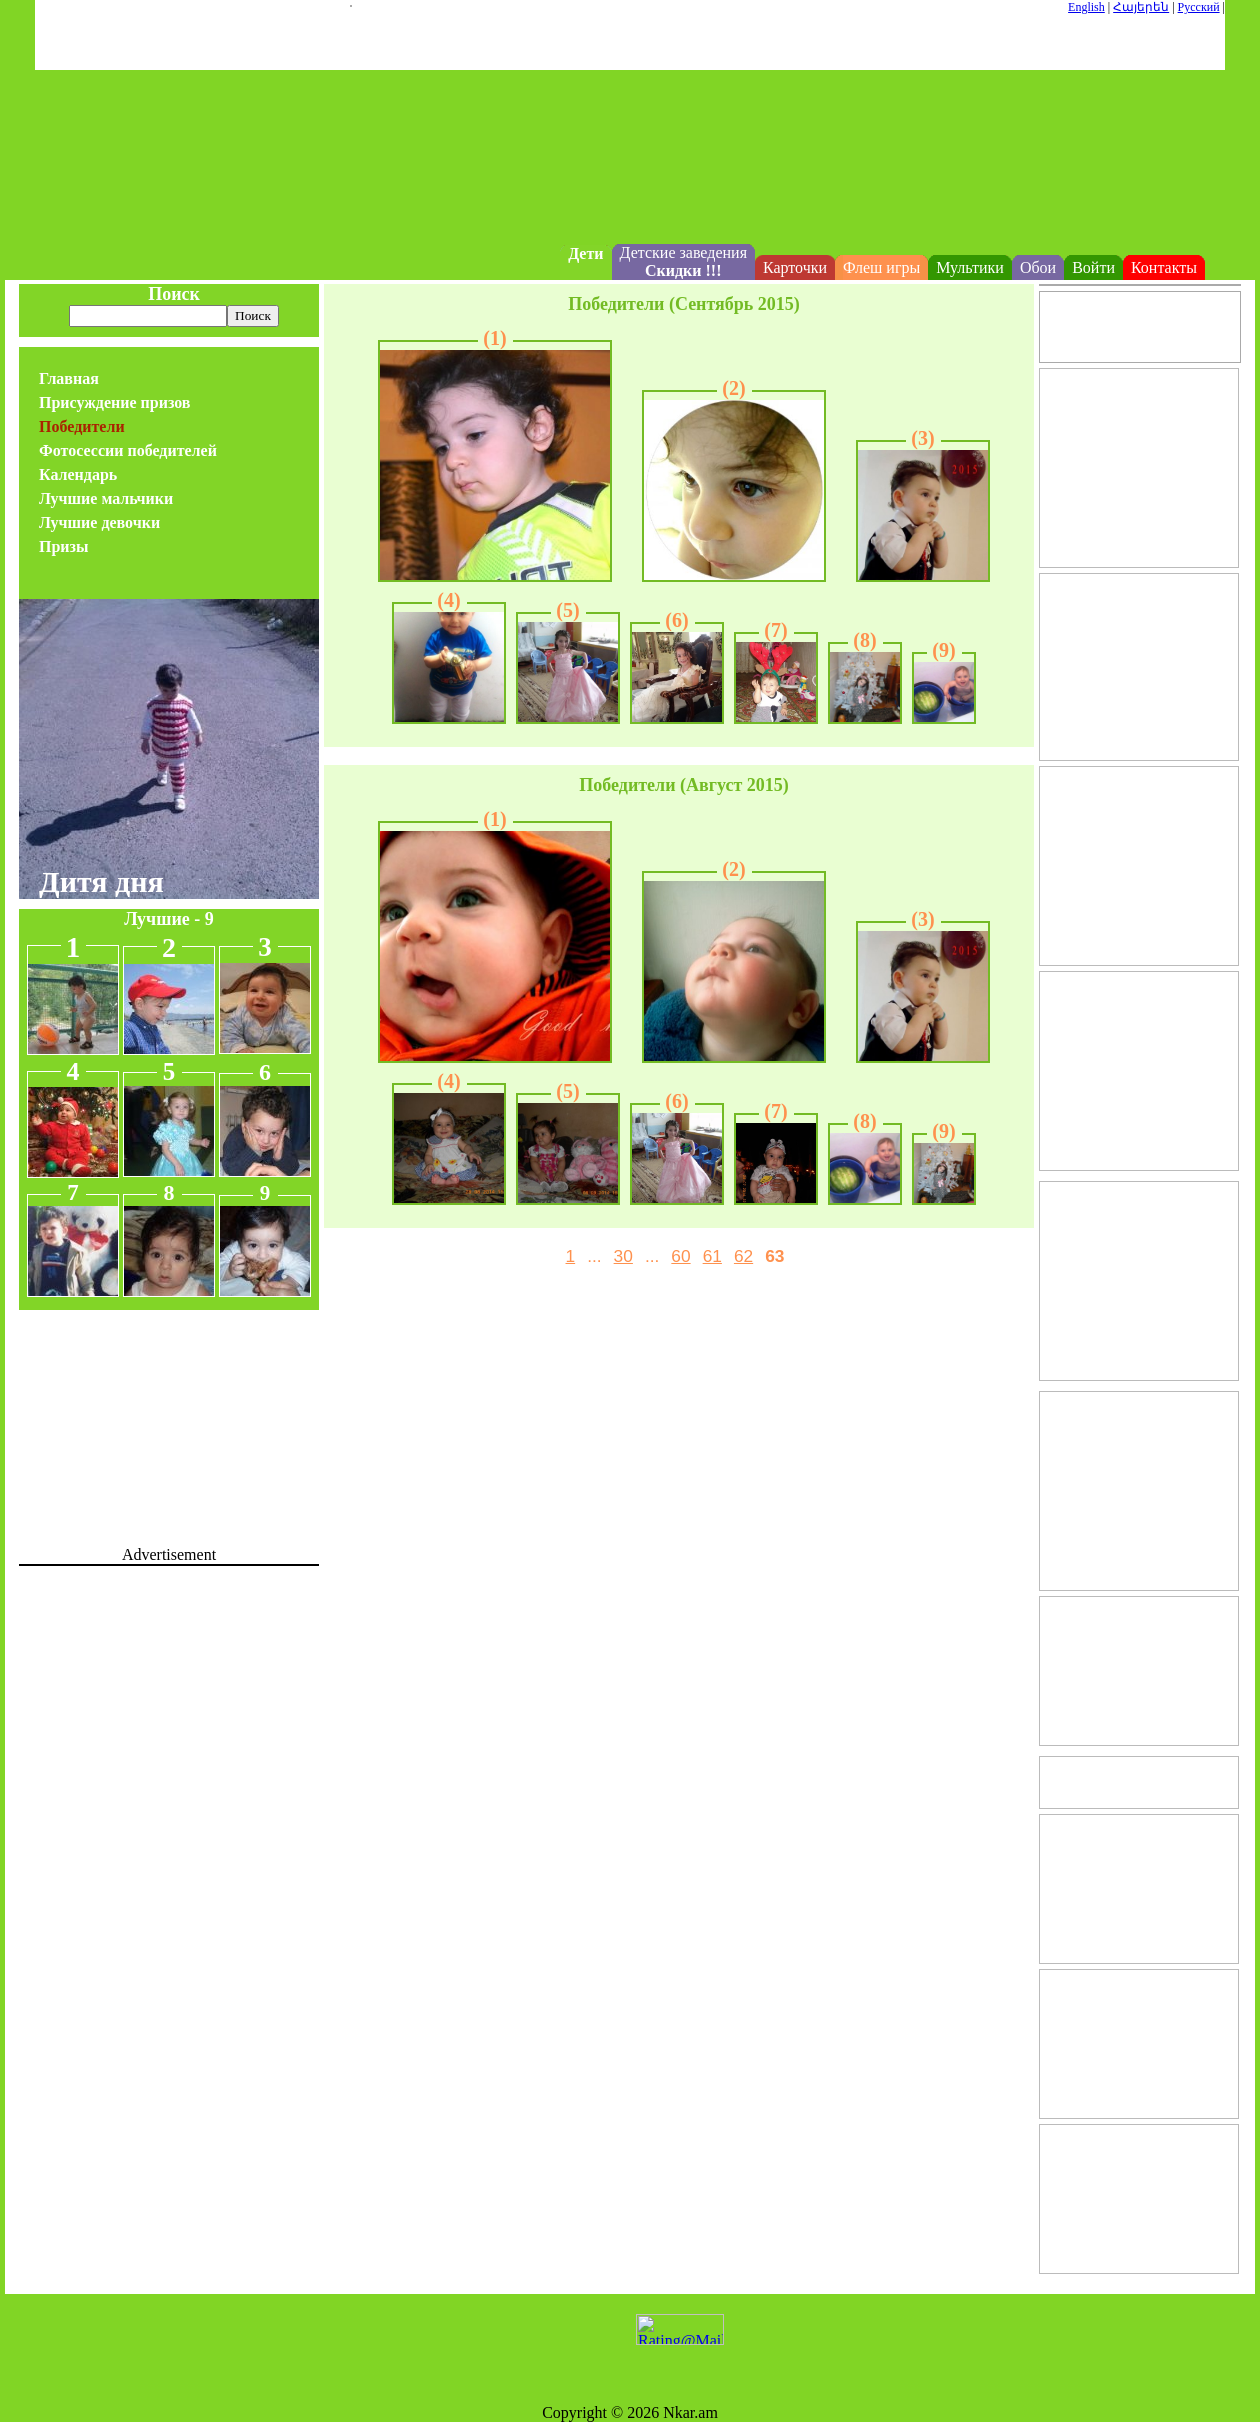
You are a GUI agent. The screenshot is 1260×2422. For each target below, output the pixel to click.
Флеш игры (881, 267)
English (1086, 7)
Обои (1038, 267)
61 (712, 1256)
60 (680, 1256)
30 (623, 1256)
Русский (1199, 7)
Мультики (970, 267)
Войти (1093, 267)
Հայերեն (1141, 7)
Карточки (795, 267)
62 (743, 1256)
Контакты (1164, 267)
